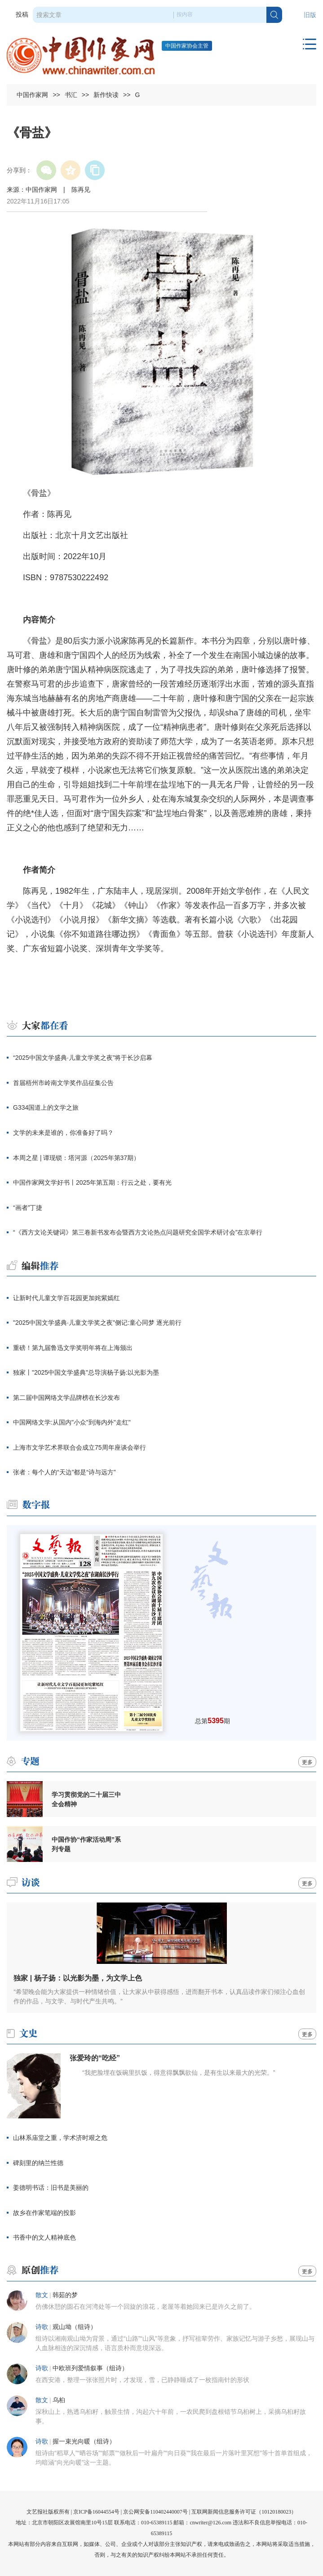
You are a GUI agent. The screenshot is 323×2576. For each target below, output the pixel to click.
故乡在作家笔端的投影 (44, 2212)
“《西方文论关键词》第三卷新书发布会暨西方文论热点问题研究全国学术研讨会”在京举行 (137, 1232)
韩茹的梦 (65, 2295)
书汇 (71, 94)
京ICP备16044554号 (96, 2512)
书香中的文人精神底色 (44, 2237)
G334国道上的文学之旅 (46, 1107)
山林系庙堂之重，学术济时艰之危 (60, 2137)
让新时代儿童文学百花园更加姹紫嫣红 (66, 1297)
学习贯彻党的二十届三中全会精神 (86, 1799)
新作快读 (106, 94)
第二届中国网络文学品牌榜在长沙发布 (66, 1397)
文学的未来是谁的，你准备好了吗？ (63, 1132)
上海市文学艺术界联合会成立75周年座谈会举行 (79, 1447)
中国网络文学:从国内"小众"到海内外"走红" (72, 1422)
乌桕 (59, 2400)
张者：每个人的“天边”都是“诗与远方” (64, 1472)
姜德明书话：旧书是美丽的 (50, 2187)
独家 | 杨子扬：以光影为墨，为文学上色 (77, 1978)
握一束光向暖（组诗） (84, 2441)
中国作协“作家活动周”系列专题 (86, 1844)
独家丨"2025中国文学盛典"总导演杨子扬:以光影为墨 (86, 1372)
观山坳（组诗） (75, 2327)
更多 (307, 1762)
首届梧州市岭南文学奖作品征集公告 (63, 1082)
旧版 (310, 15)
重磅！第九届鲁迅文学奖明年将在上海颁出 (73, 1347)
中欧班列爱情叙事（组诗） (90, 2368)
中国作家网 (32, 94)
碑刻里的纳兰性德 (38, 2162)
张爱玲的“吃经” (95, 2058)
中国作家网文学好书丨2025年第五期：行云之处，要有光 (92, 1182)
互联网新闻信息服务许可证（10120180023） (243, 2512)
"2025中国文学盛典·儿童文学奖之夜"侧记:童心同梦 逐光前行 (97, 1322)
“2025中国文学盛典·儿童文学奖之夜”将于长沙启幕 (82, 1057)
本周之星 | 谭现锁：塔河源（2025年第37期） (76, 1157)
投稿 (22, 14)
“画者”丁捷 (27, 1207)
